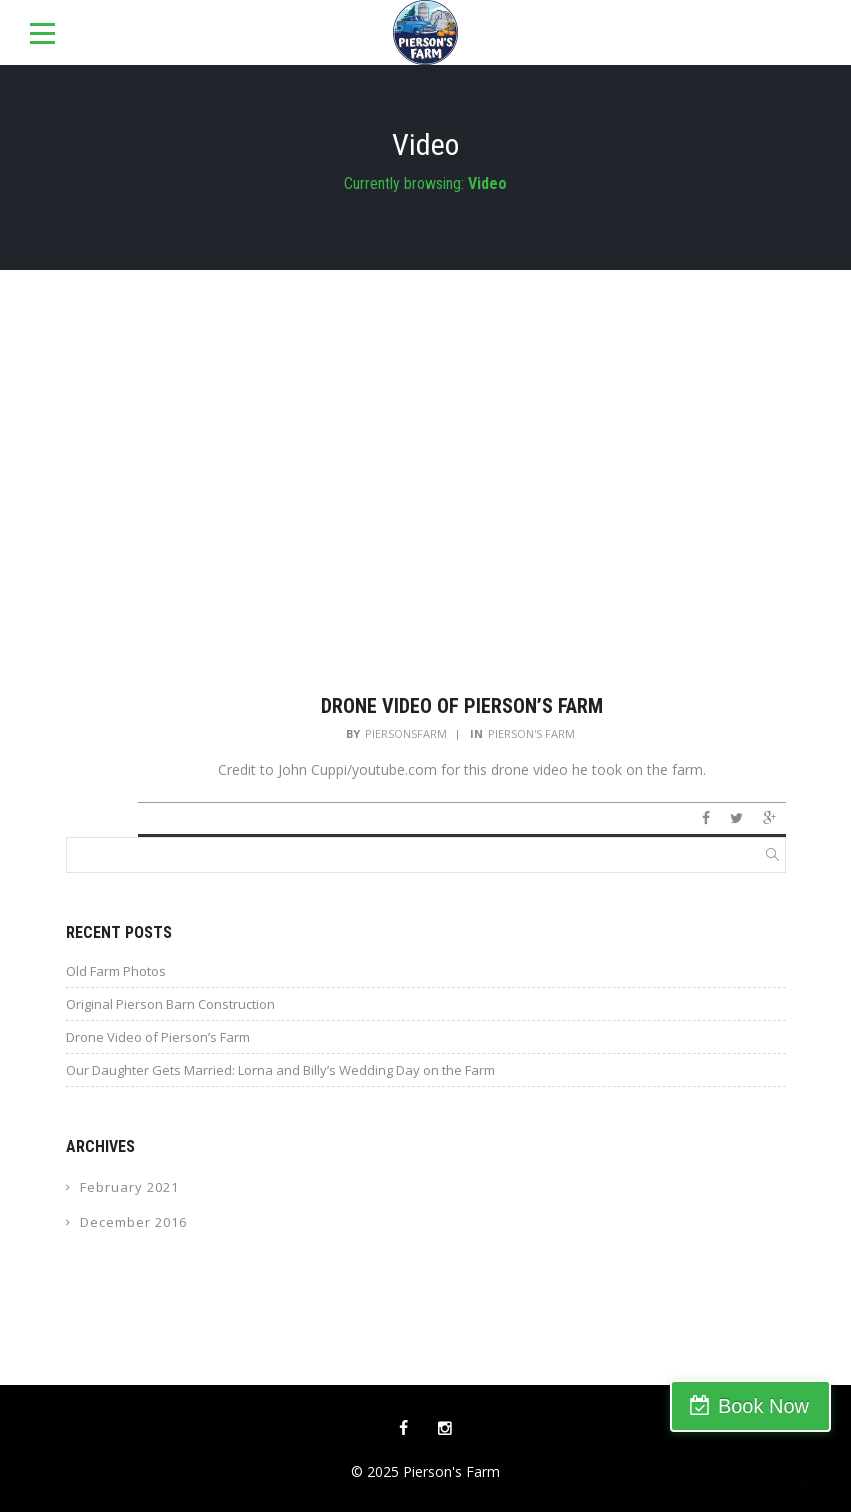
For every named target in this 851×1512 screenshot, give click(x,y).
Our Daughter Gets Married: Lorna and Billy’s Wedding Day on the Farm (280, 1070)
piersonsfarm (406, 733)
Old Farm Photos (116, 971)
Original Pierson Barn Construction (170, 1004)
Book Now (763, 1406)
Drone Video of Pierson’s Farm (462, 706)
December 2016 (133, 1222)
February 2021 (129, 1187)
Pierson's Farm (531, 733)
